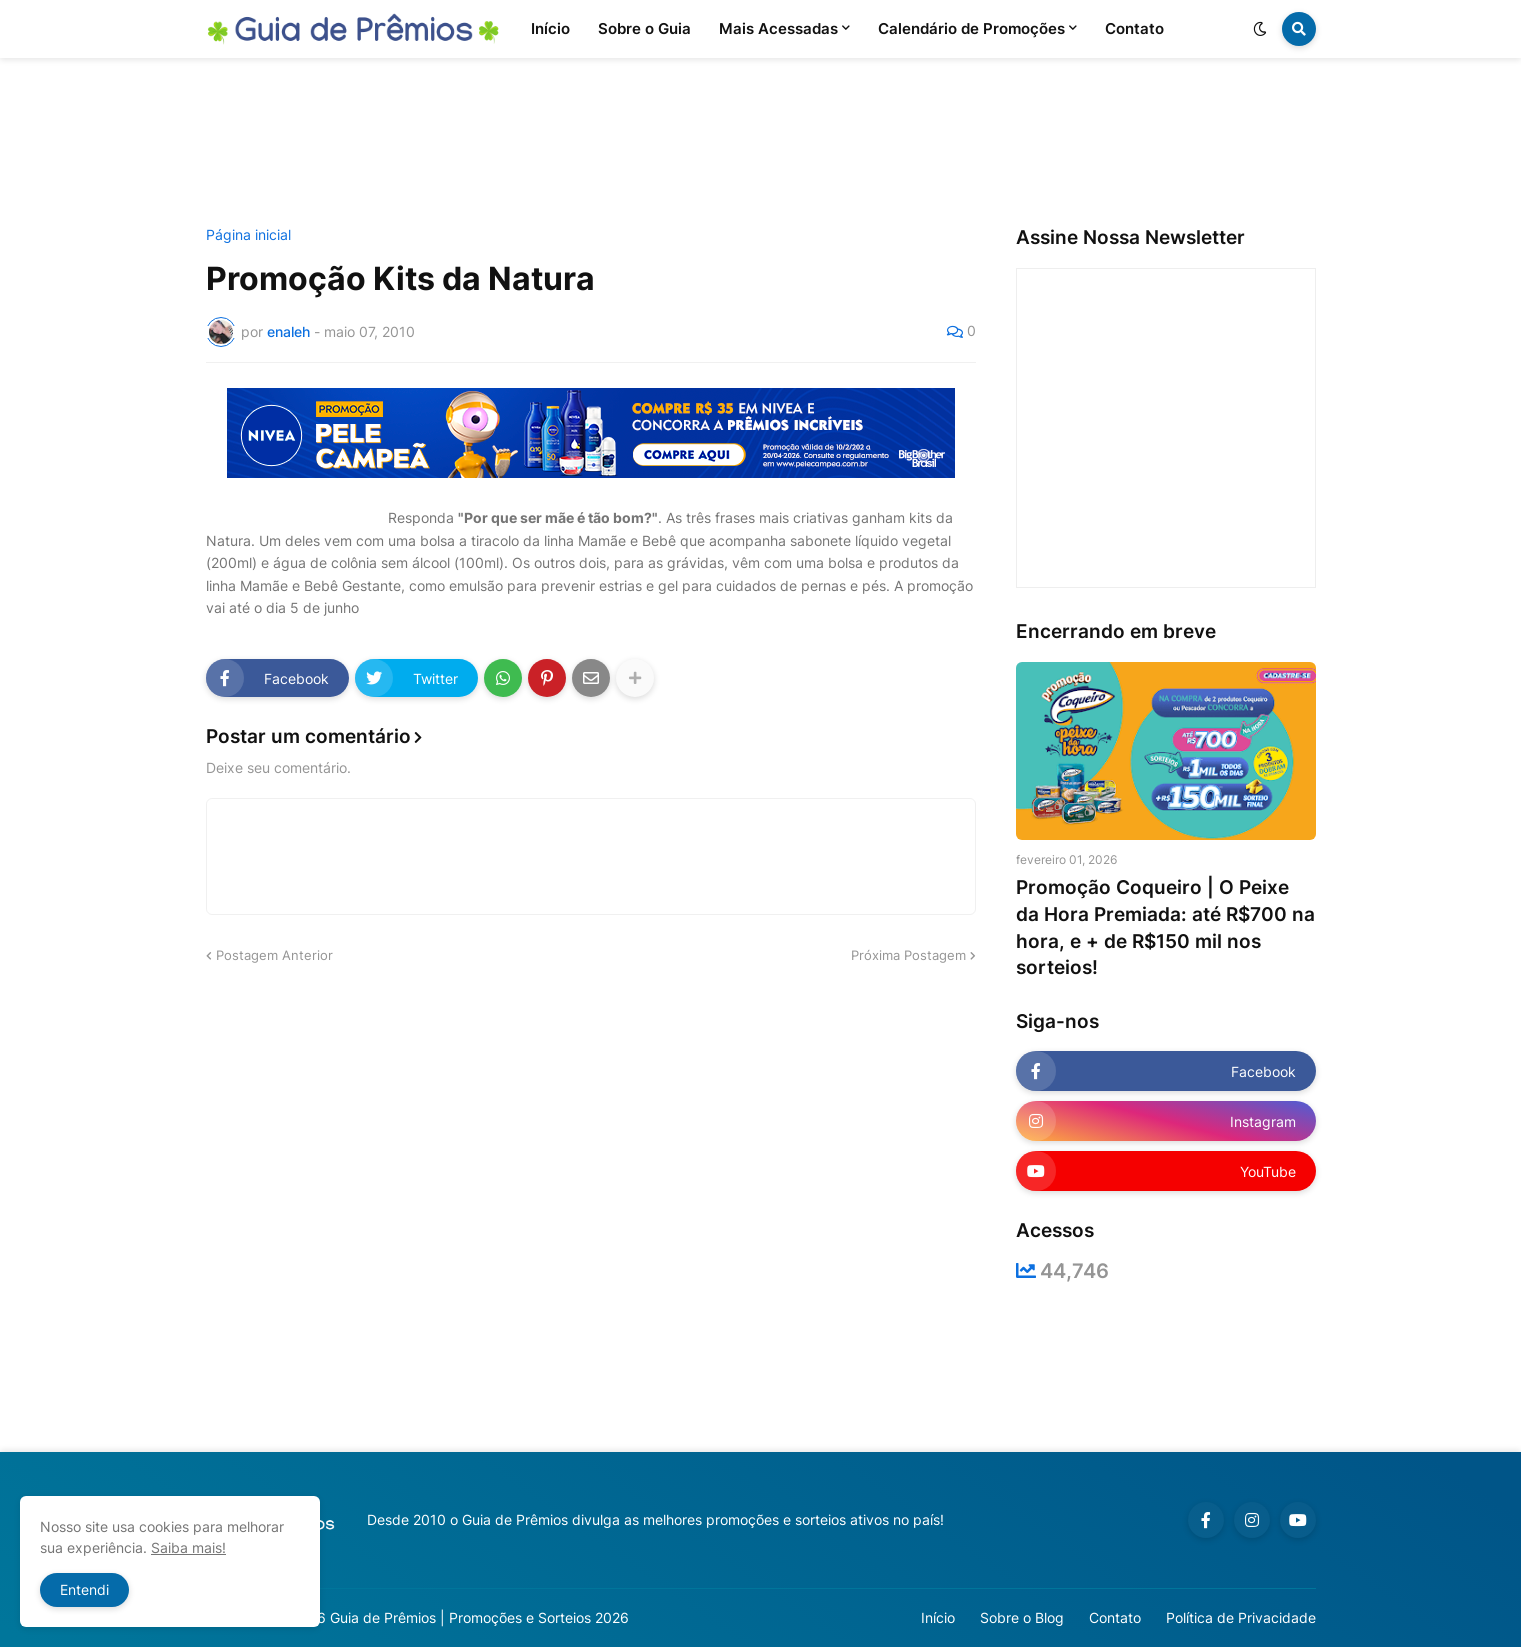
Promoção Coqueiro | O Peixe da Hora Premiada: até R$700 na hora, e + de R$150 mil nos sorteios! (1165, 927)
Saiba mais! (188, 1547)
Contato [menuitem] (1134, 28)
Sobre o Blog (1022, 1617)
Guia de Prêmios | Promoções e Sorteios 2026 (479, 1617)
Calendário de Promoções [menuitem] (971, 28)
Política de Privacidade (1241, 1617)
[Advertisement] (761, 143)
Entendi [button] (84, 1589)
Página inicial (248, 235)
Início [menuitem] (550, 28)
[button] (1260, 29)
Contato (1115, 1617)
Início (938, 1617)
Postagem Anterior (274, 955)
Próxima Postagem (908, 955)
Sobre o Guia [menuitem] (644, 28)
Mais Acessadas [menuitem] (778, 28)
